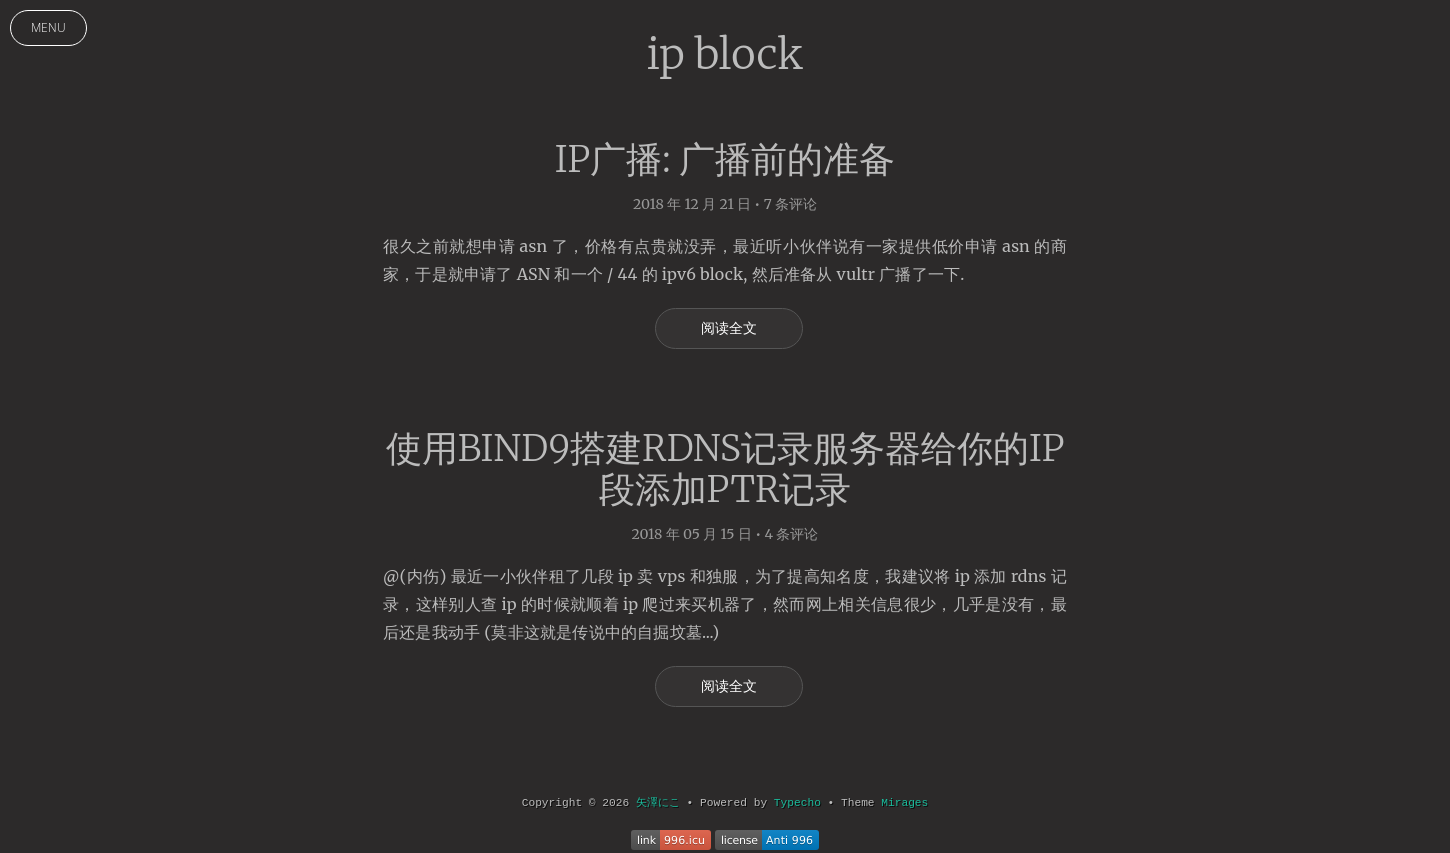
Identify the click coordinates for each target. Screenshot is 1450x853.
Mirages (904, 803)
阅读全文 (729, 328)
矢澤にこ (658, 803)
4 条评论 (791, 534)
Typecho (797, 803)
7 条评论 (790, 204)
